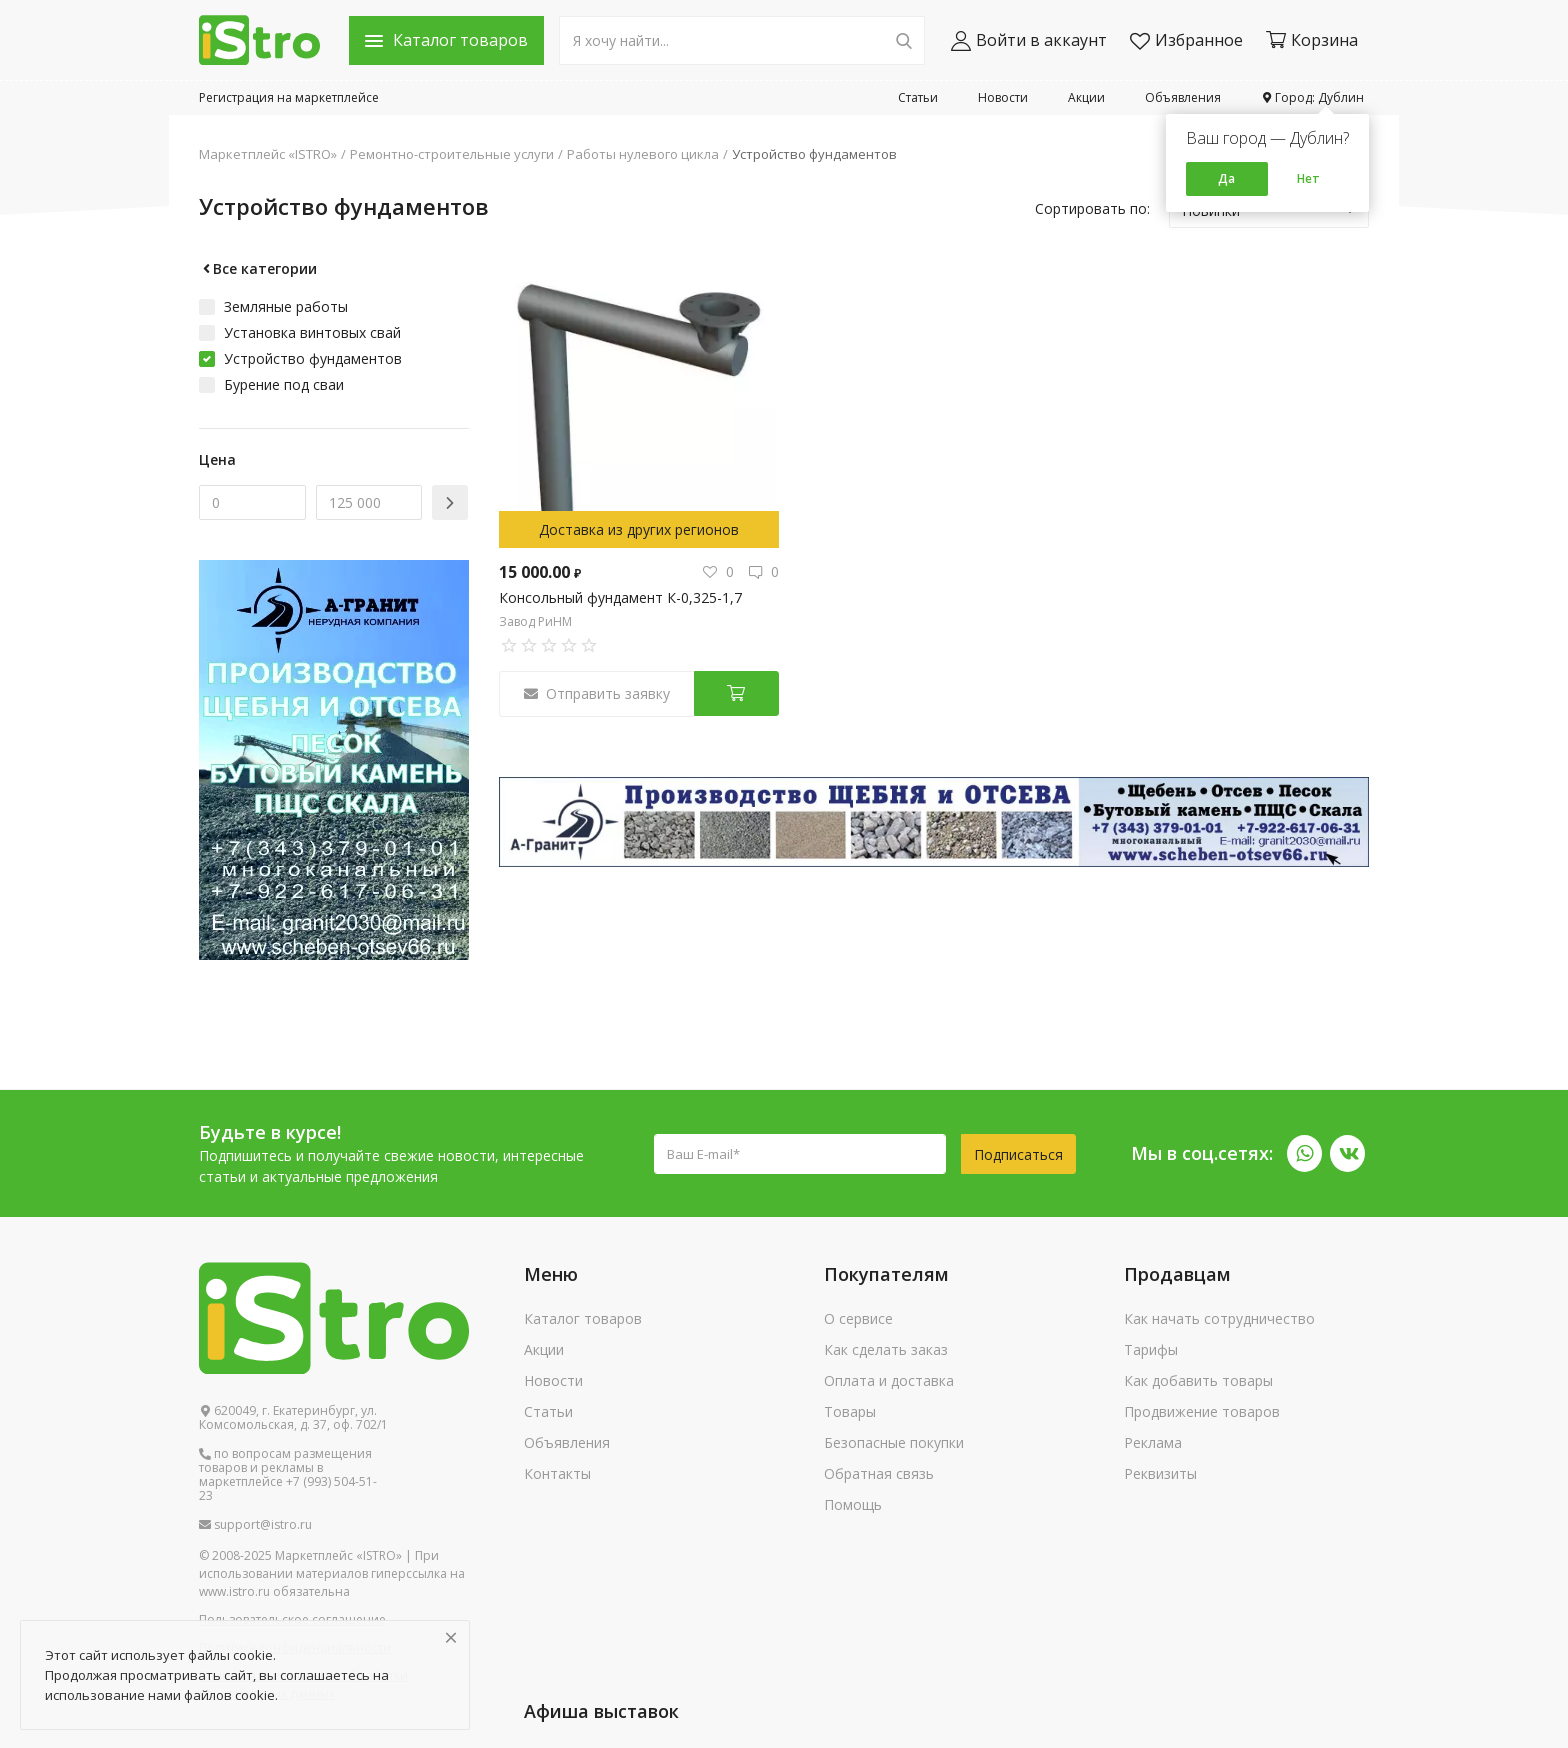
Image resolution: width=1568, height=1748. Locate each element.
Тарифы (1151, 1349)
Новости (1003, 97)
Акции (1086, 97)
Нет (1308, 178)
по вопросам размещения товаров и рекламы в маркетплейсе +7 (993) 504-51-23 (288, 1475)
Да (1226, 178)
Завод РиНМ (535, 621)
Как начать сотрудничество (1219, 1318)
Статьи (918, 97)
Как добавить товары (1198, 1380)
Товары (850, 1411)
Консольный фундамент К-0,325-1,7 (620, 597)
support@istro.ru (255, 1525)
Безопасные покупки (894, 1442)
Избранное (1186, 40)
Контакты (557, 1473)
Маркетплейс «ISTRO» (268, 154)
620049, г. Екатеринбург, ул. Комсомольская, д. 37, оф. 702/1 (293, 1418)
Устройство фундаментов (814, 154)
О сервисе (858, 1318)
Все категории (258, 268)
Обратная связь (879, 1473)
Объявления (1183, 97)
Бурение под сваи (284, 384)
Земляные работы (286, 306)
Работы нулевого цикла (643, 154)
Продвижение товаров (1202, 1411)
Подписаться (1018, 1154)
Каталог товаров (583, 1318)
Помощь (853, 1504)
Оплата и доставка (889, 1380)
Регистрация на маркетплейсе (289, 97)
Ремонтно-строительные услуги (452, 154)
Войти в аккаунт (1029, 40)
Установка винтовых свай (312, 332)
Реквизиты (1160, 1473)
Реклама (1153, 1442)
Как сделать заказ (886, 1349)
